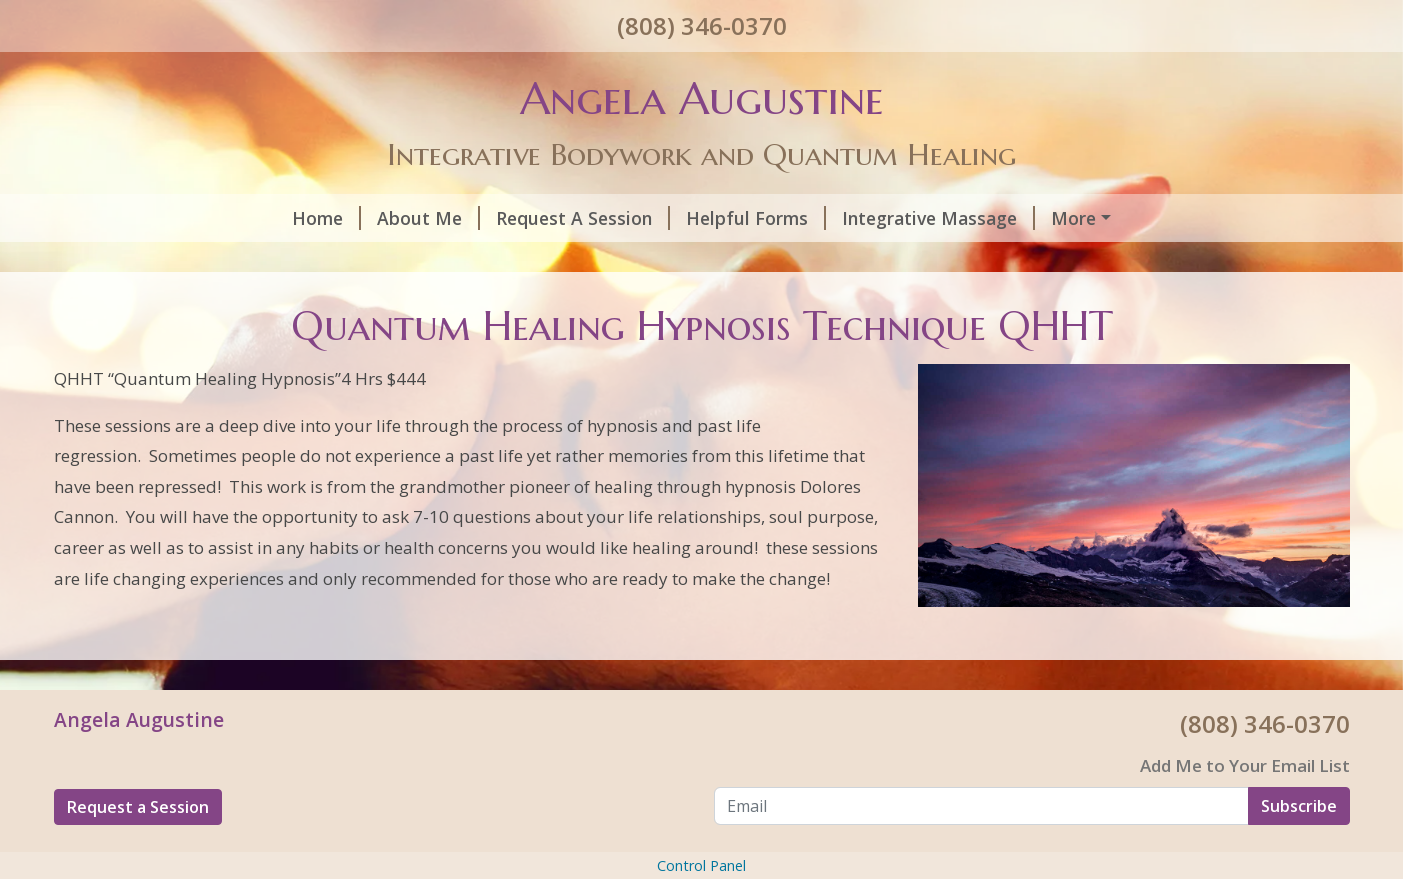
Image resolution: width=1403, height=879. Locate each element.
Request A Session (361, 218)
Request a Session (138, 849)
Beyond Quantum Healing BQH (574, 260)
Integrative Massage (716, 218)
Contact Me (1015, 260)
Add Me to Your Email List (1245, 808)
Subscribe (1299, 848)
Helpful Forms (534, 218)
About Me (206, 218)
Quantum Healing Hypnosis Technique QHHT (1029, 218)
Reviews (1124, 260)
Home (104, 218)
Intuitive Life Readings (836, 260)
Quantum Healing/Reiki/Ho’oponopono (244, 260)
